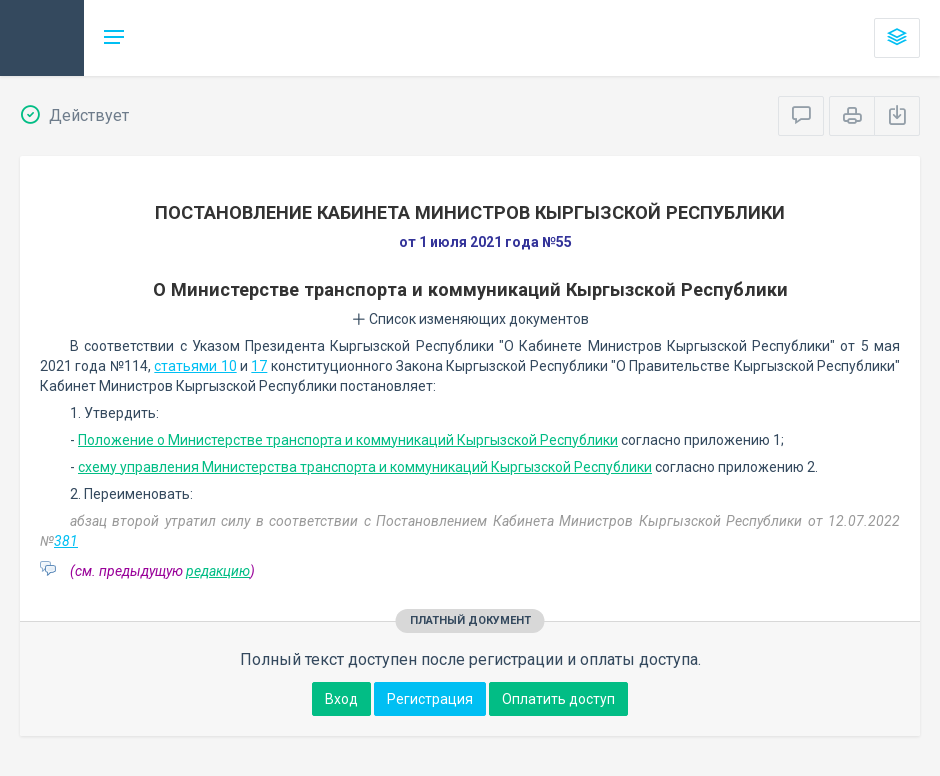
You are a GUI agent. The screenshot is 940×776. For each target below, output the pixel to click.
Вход (341, 699)
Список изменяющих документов (470, 319)
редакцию (218, 571)
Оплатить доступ (558, 699)
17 (259, 366)
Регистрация (430, 699)
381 (66, 541)
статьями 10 (195, 366)
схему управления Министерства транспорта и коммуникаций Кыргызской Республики (365, 467)
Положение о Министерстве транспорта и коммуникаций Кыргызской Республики (348, 440)
